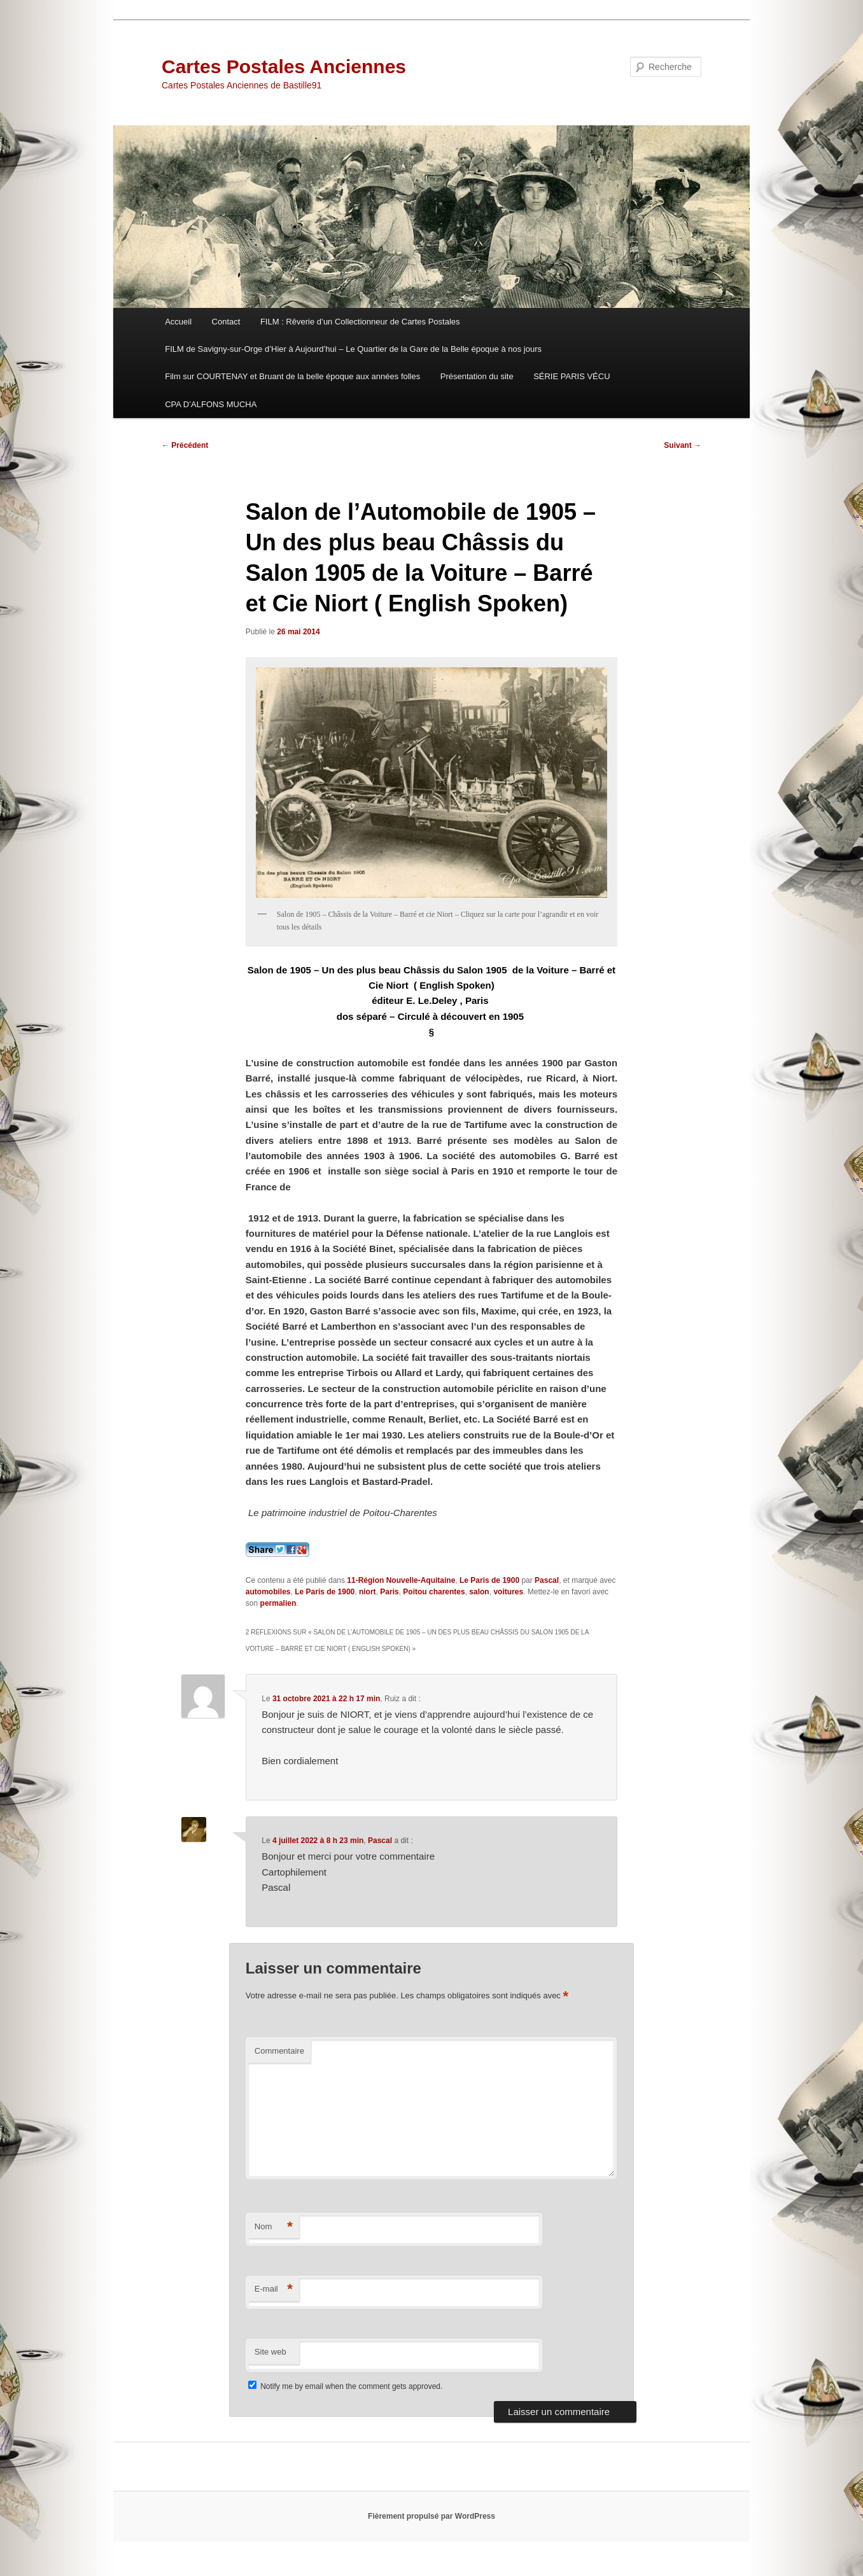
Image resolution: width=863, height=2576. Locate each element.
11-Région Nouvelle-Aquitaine (401, 1580)
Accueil (178, 321)
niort (367, 1591)
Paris (389, 1591)
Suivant (682, 445)
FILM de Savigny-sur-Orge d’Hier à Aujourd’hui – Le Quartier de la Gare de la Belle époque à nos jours (353, 349)
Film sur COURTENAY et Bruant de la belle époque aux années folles (292, 376)
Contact (226, 321)
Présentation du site (477, 376)
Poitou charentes (434, 1591)
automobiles (268, 1591)
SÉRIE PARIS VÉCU (571, 376)
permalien (278, 1603)
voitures (508, 1591)
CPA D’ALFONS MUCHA (210, 404)
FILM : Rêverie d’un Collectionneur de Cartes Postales (360, 321)
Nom (274, 2227)
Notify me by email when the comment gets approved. (345, 2386)
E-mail (274, 2289)
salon (479, 1591)
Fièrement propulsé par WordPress (431, 2516)
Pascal (547, 1580)
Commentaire (279, 2051)
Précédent (185, 445)
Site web (270, 2352)
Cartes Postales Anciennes (284, 66)
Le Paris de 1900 (489, 1580)
